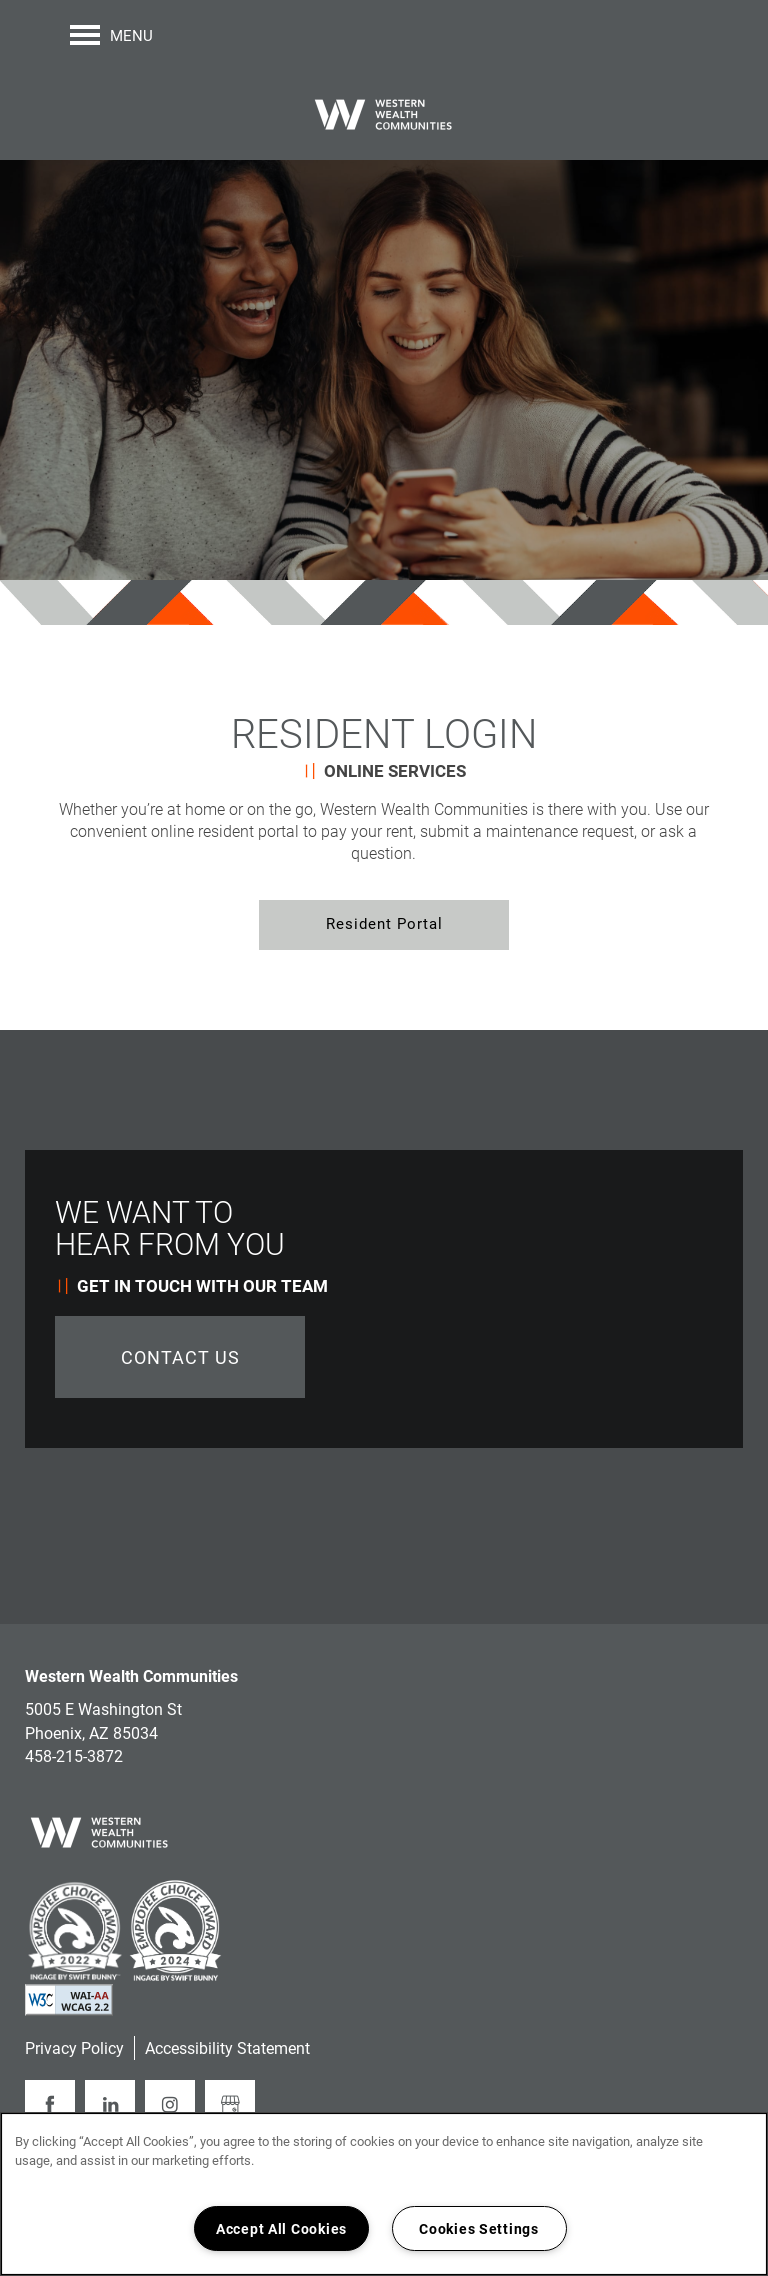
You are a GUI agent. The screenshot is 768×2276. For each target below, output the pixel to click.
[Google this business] (230, 2105)
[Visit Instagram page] (170, 2105)
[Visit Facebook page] (50, 2105)
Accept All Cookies (281, 2228)
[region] (384, 2194)
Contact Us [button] (180, 1357)
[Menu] (111, 35)
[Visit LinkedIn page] (110, 2105)
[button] (384, 925)
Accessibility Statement (227, 2047)
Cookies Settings (479, 2228)
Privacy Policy (74, 2047)
